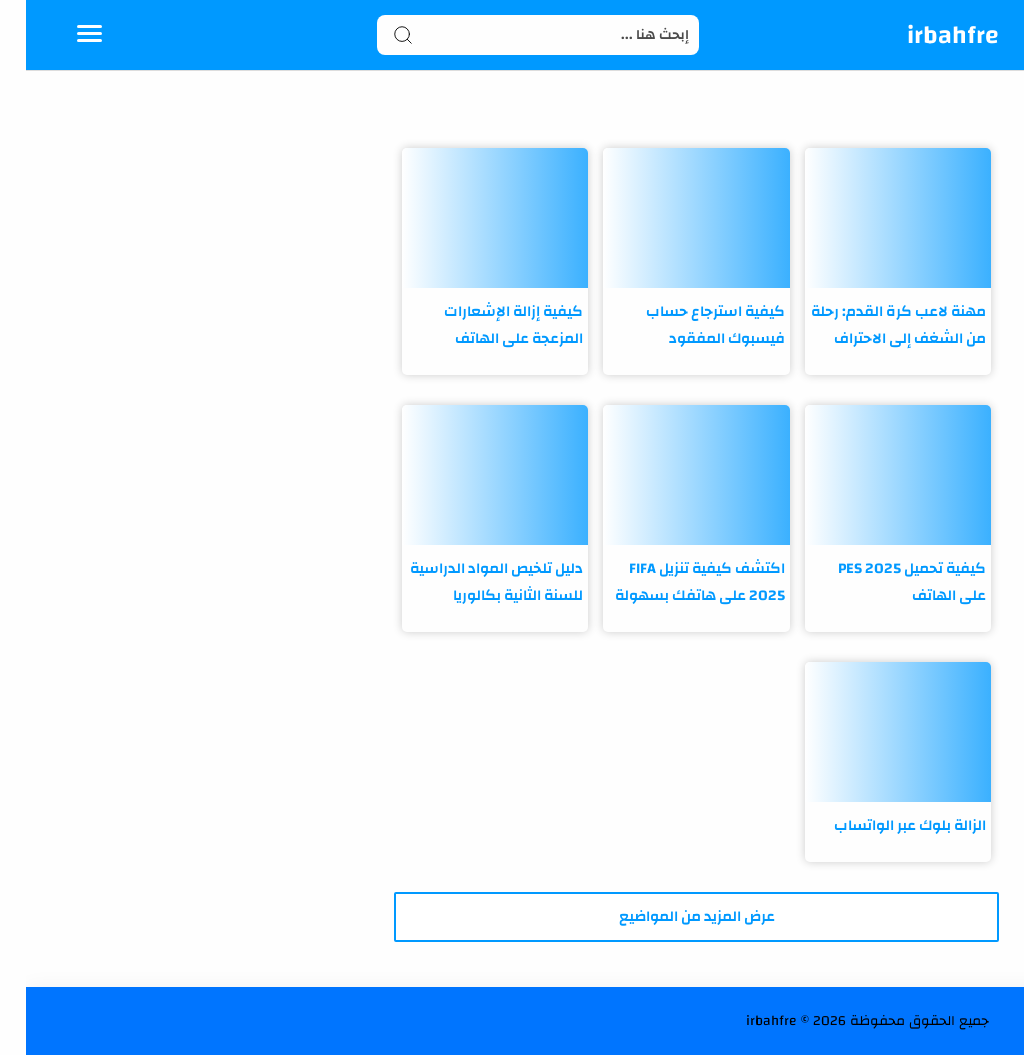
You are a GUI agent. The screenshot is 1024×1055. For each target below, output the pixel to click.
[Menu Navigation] (63, 35)
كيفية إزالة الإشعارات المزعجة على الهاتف (487, 325)
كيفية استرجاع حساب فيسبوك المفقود (689, 325)
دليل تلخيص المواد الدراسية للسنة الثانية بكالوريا (470, 582)
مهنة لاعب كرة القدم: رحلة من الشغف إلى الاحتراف (872, 325)
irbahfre (927, 35)
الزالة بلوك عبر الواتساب (884, 825)
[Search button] (377, 35)
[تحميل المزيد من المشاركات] (670, 917)
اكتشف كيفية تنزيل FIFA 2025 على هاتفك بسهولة (674, 582)
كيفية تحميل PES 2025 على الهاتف (886, 582)
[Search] (512, 35)
